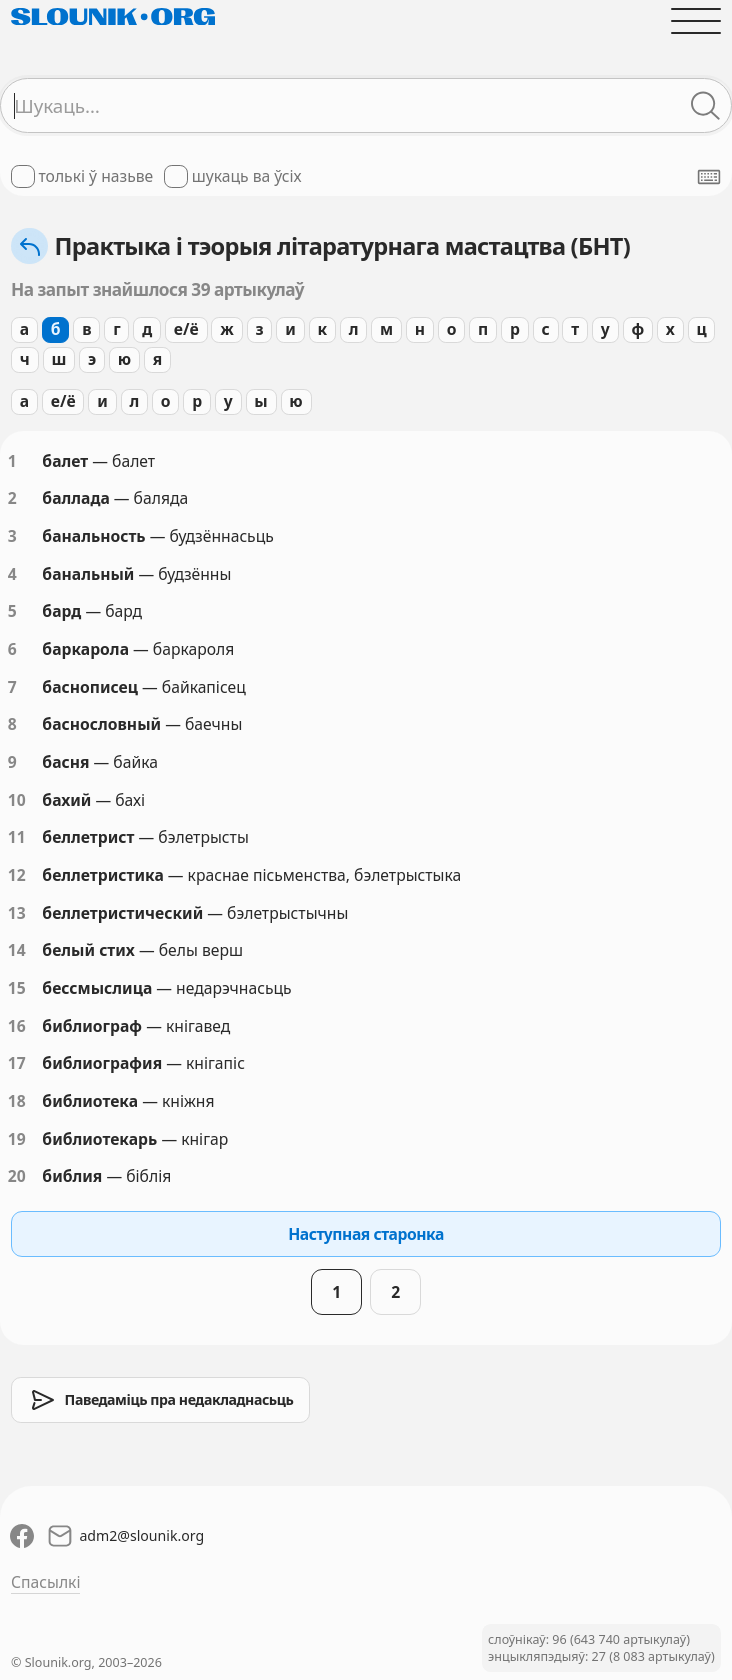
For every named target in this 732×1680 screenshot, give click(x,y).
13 (17, 913)
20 (17, 1176)
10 (17, 800)
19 (17, 1139)
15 (17, 988)
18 (17, 1101)
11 (17, 837)
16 (17, 1026)
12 (17, 875)
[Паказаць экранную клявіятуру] (709, 177)
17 (17, 1063)
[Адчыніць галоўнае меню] (696, 21)
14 (17, 950)
